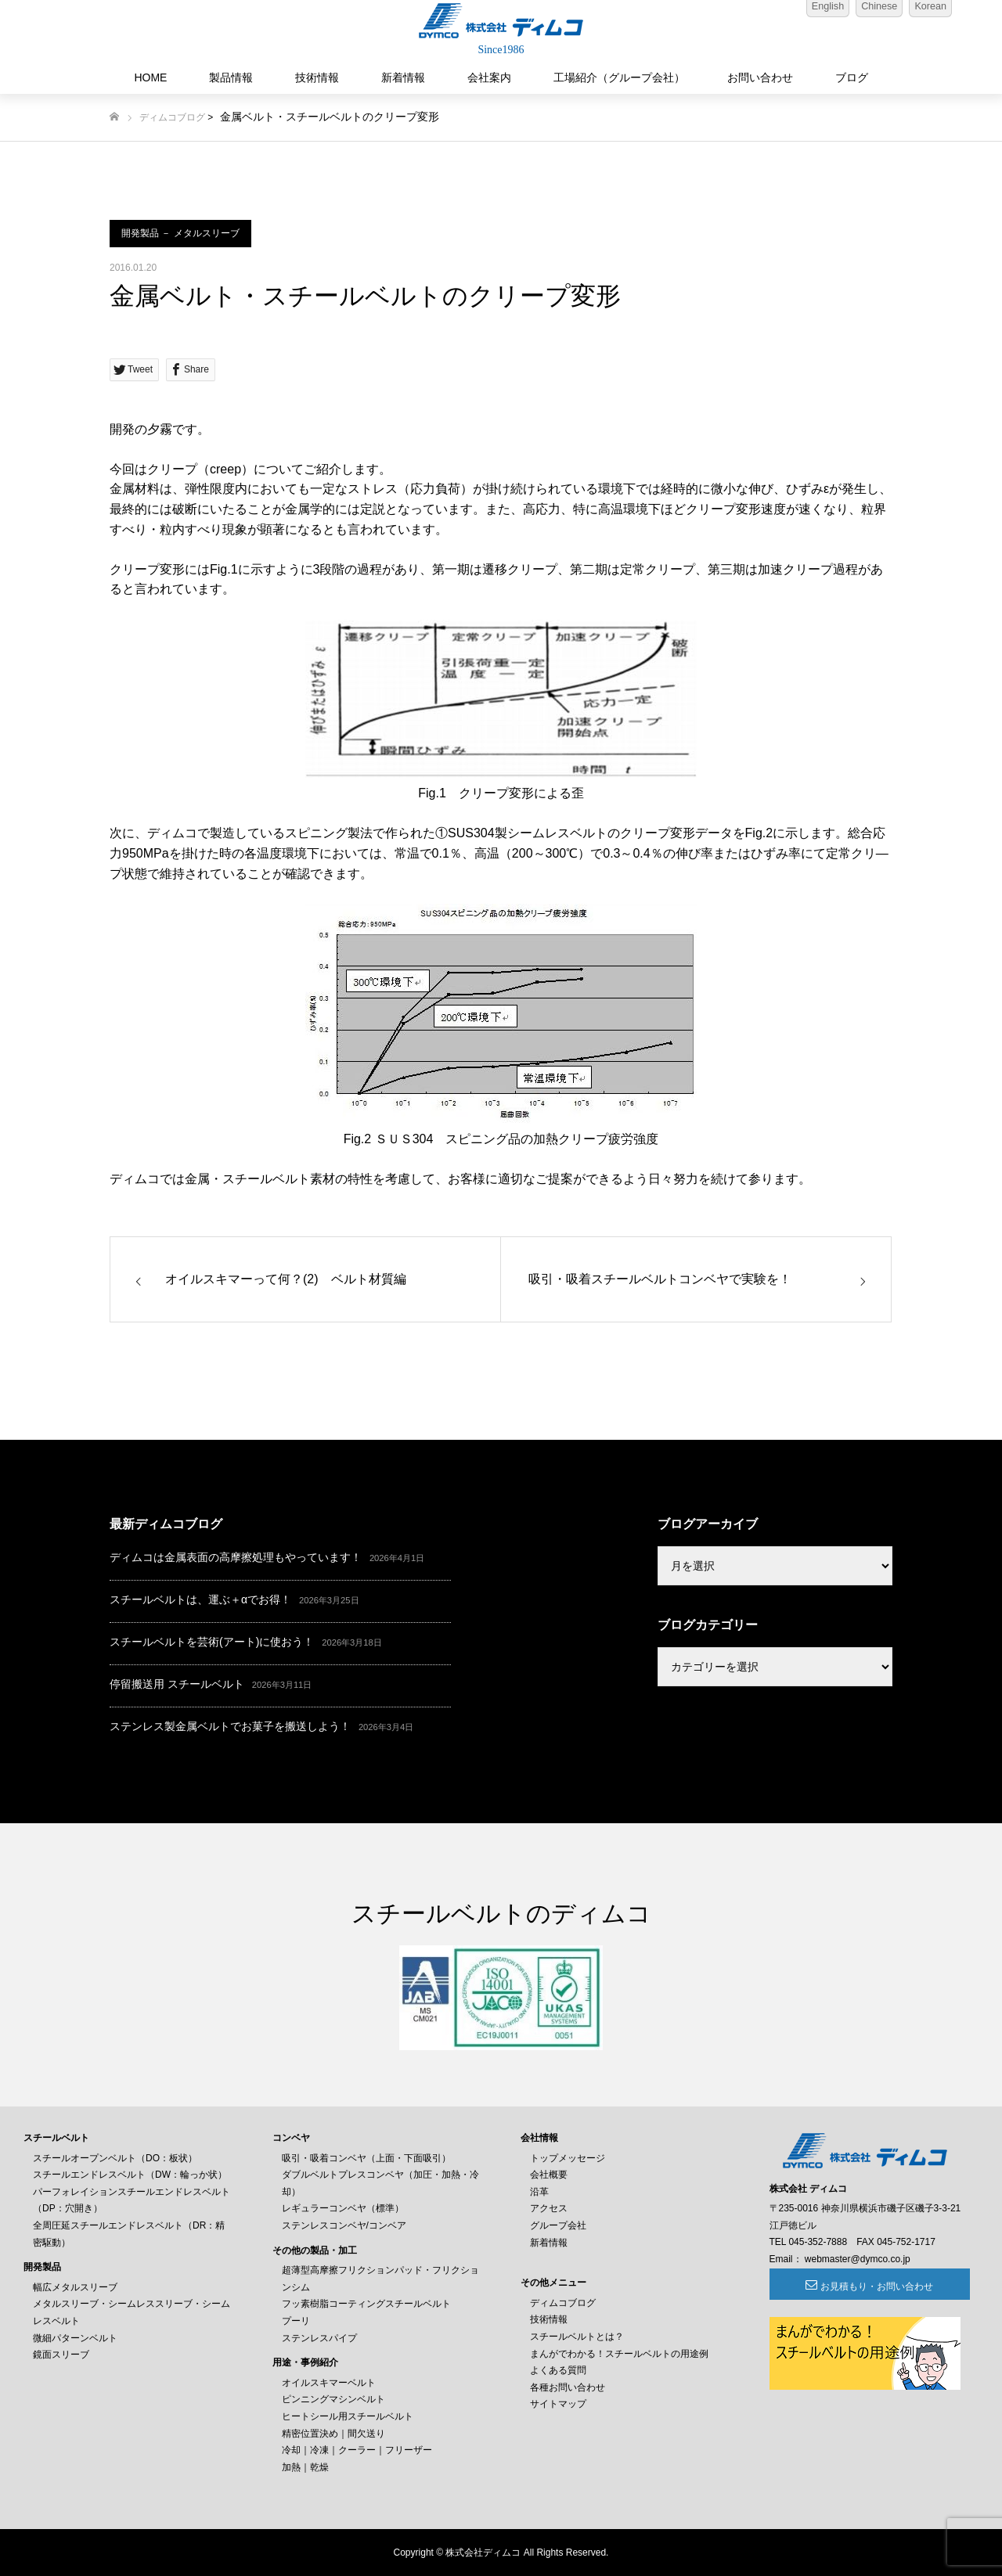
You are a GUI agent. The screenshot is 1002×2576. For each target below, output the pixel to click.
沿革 (539, 2191)
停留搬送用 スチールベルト (177, 1684)
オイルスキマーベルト (329, 2382)
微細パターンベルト (75, 2338)
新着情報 (403, 77)
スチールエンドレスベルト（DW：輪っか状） (130, 2174)
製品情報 (231, 77)
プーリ (296, 2320)
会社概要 (549, 2174)
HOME (150, 77)
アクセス (549, 2208)
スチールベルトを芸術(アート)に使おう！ (212, 1641)
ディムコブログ (172, 117)
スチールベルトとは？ (577, 2336)
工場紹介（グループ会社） (619, 77)
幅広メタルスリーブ (75, 2287)
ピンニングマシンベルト (333, 2399)
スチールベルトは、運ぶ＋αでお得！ (200, 1599)
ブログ (851, 77)
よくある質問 (558, 2370)
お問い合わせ (760, 77)
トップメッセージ (567, 2158)
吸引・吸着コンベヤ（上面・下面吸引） (366, 2158)
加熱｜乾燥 (305, 2467)
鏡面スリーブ (61, 2354)
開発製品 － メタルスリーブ (180, 233)
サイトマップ (558, 2403)
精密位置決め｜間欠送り (333, 2433)
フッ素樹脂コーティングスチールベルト (366, 2303)
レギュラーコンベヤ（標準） (343, 2208)
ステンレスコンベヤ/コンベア (344, 2225)
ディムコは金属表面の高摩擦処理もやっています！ (236, 1557)
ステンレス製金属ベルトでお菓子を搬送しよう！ (230, 1726)
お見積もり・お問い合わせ (854, 2286)
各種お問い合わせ (567, 2387)
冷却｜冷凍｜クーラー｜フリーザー (357, 2450)
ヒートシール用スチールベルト (347, 2416)
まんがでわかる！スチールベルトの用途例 (619, 2353)
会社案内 (489, 77)
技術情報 (317, 77)
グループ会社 (558, 2225)
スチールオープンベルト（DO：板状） (115, 2158)
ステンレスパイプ (319, 2338)
